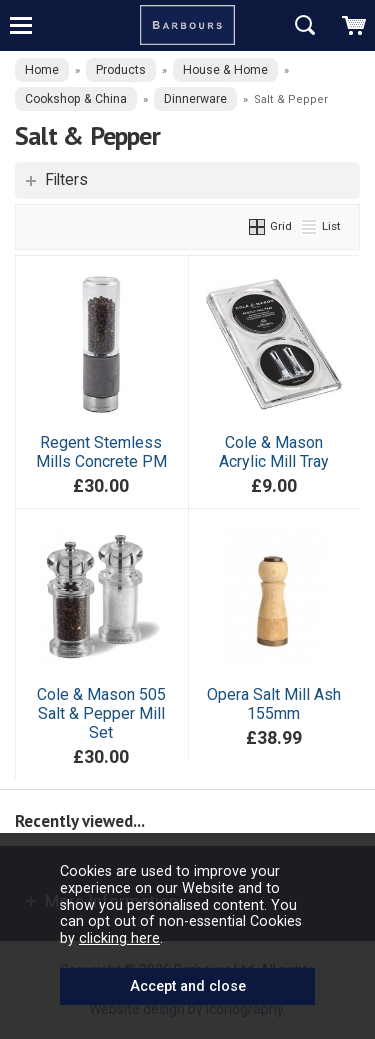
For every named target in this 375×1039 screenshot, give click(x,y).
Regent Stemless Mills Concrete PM (101, 452)
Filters (66, 180)
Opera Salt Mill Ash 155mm (274, 704)
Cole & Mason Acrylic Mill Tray (274, 452)
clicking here (119, 938)
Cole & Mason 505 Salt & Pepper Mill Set (101, 713)
